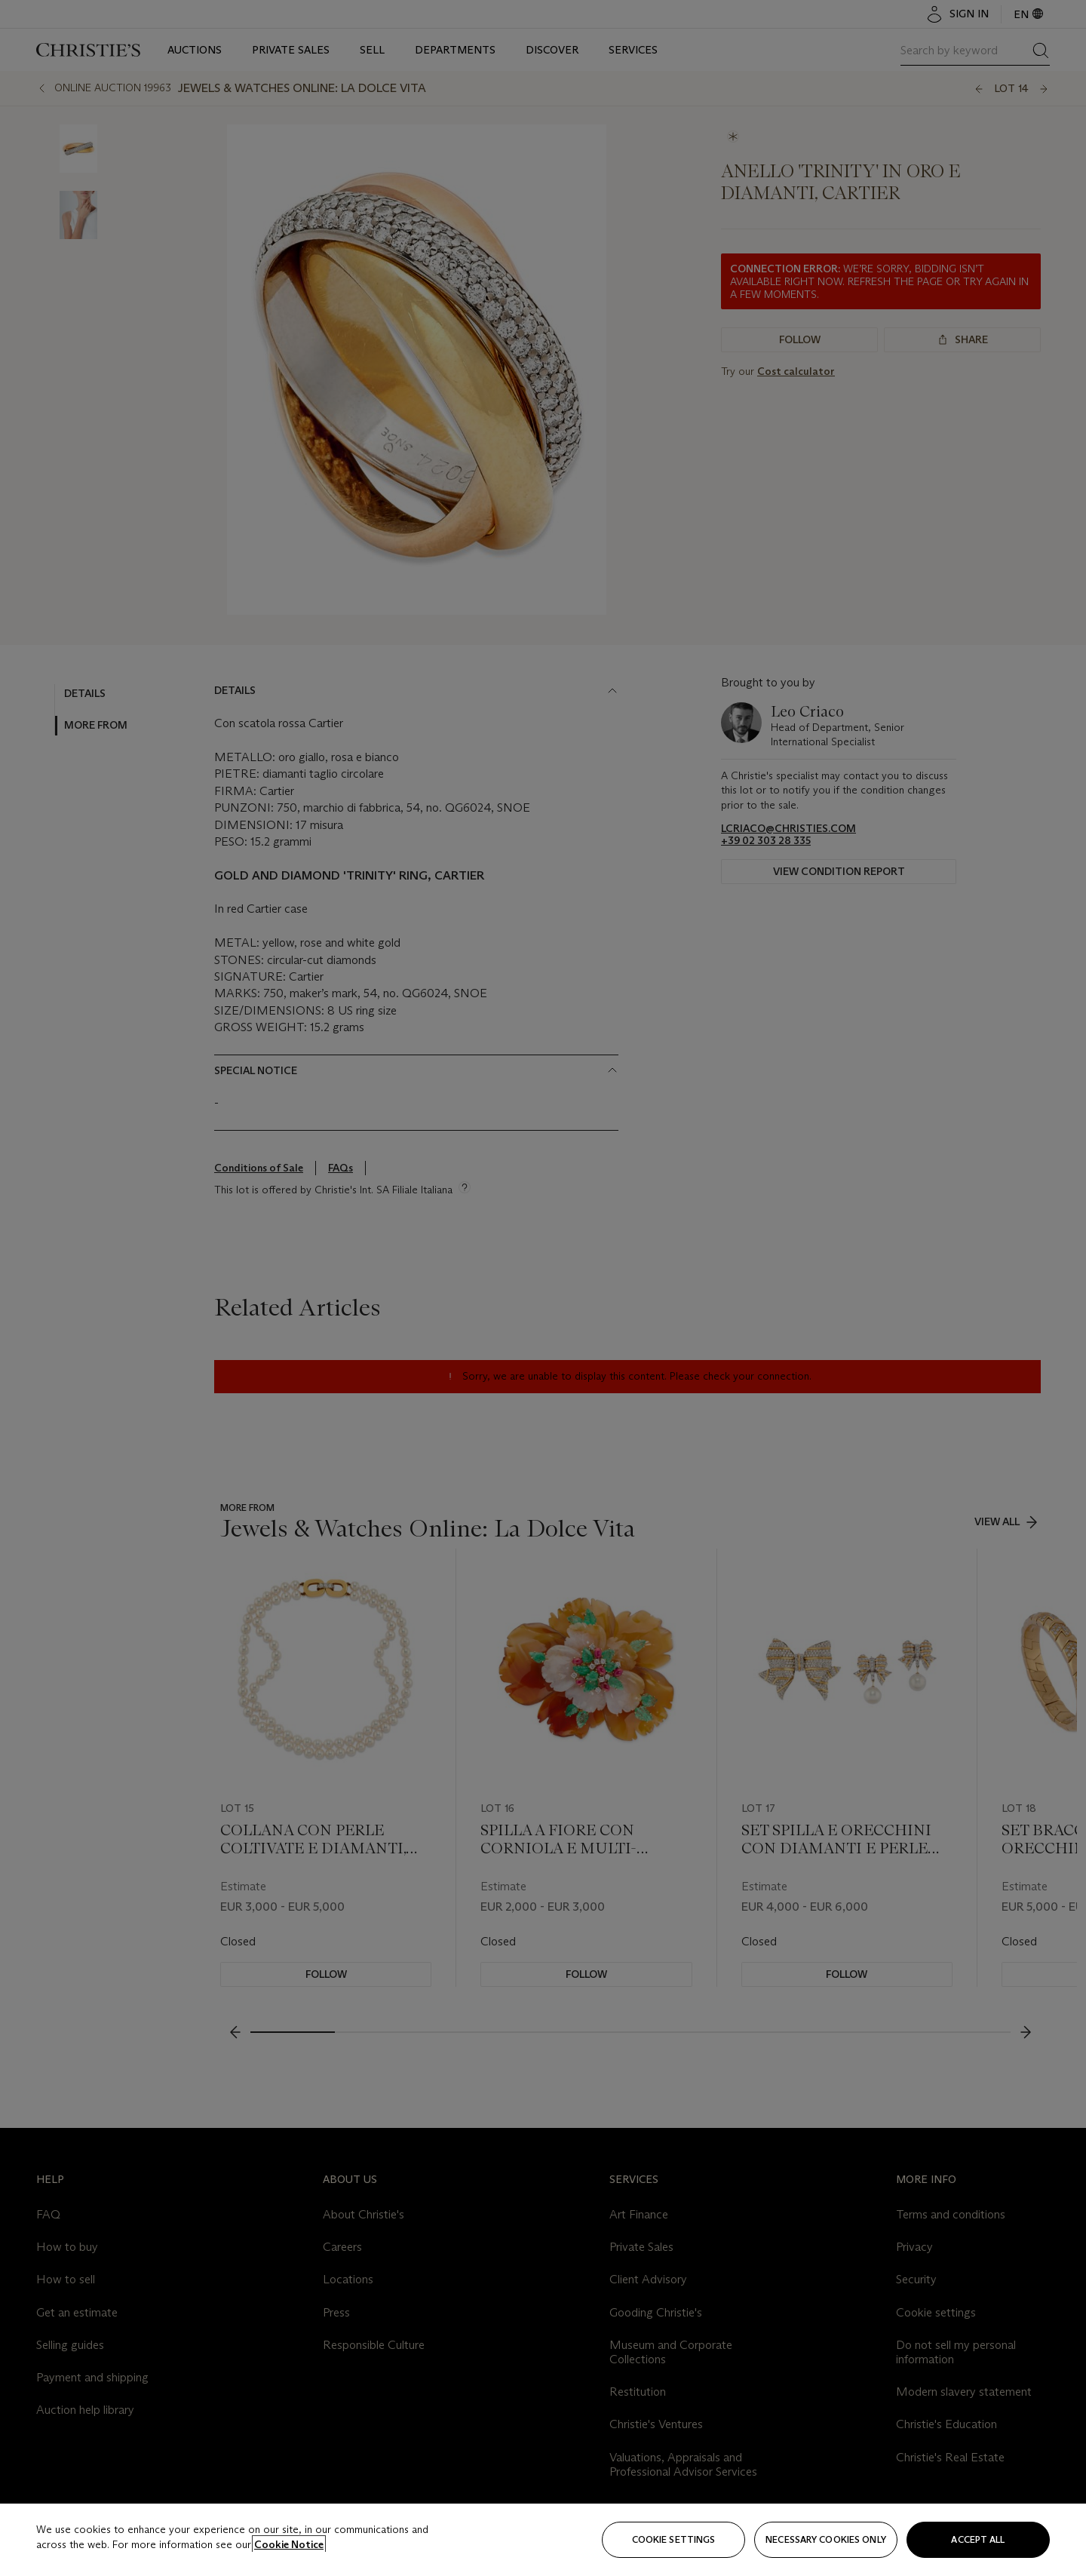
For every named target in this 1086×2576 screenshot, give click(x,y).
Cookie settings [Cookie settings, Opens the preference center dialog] (674, 2539)
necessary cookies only (825, 2539)
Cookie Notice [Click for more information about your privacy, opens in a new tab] (289, 2544)
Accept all (978, 2539)
